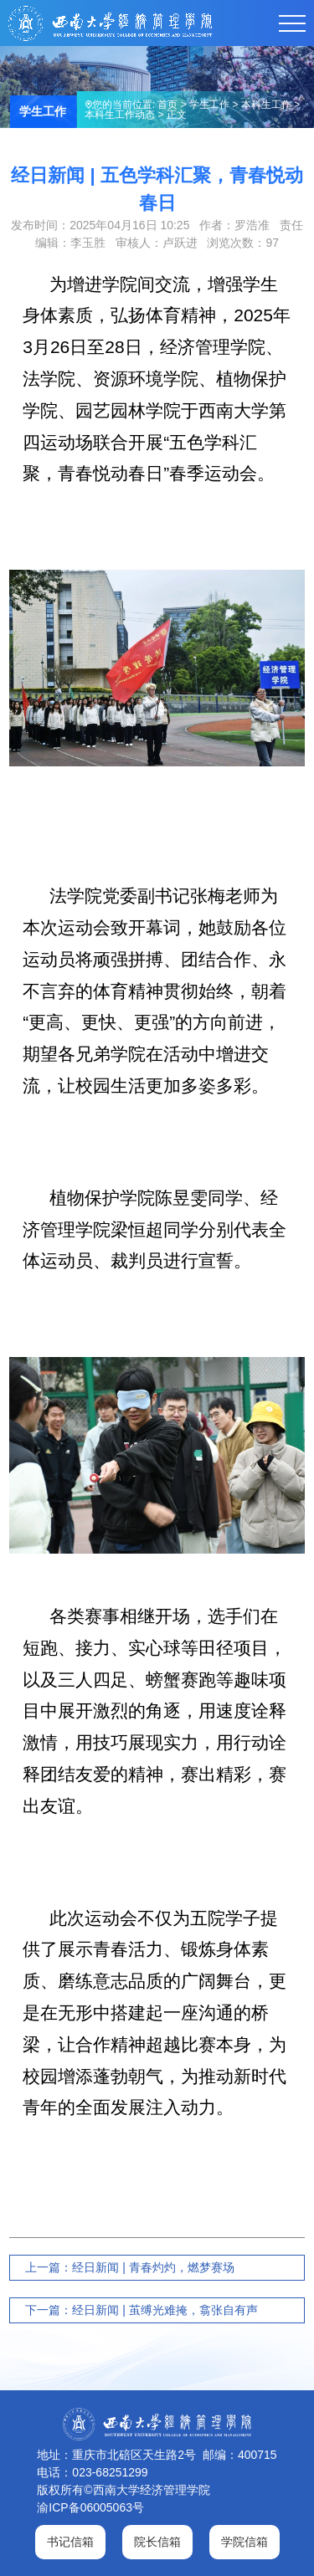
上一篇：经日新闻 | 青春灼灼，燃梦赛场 (129, 2267)
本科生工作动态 (120, 114)
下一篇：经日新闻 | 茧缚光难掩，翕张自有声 (141, 2310)
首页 (167, 104)
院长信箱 (157, 2541)
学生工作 (209, 104)
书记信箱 (70, 2541)
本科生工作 (266, 104)
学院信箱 (244, 2541)
